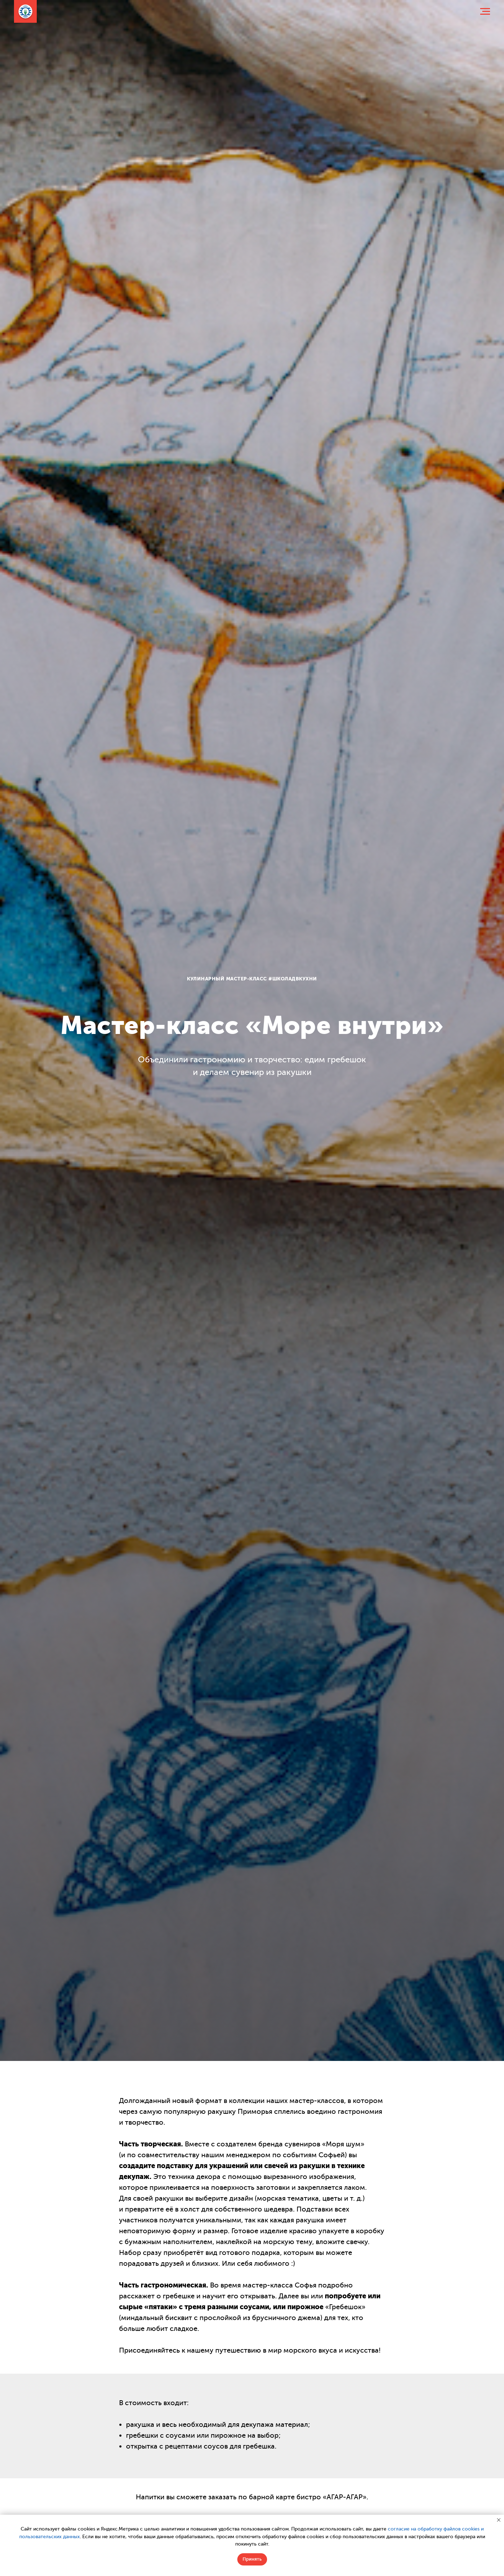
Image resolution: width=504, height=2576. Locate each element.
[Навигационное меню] (485, 11)
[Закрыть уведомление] (498, 2519)
